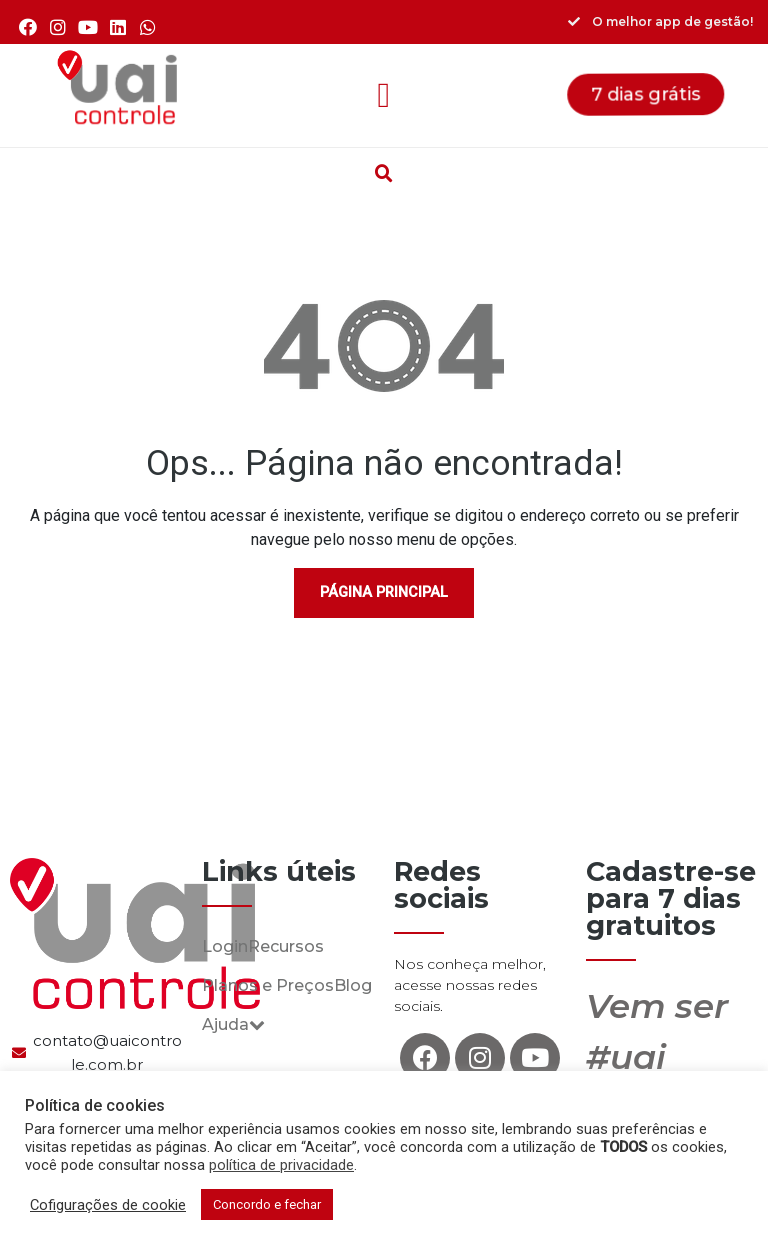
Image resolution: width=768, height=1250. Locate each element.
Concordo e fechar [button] (267, 1204)
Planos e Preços (268, 985)
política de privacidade (281, 1165)
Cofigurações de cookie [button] (108, 1205)
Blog (353, 985)
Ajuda (233, 1024)
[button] (384, 95)
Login (225, 946)
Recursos (286, 946)
